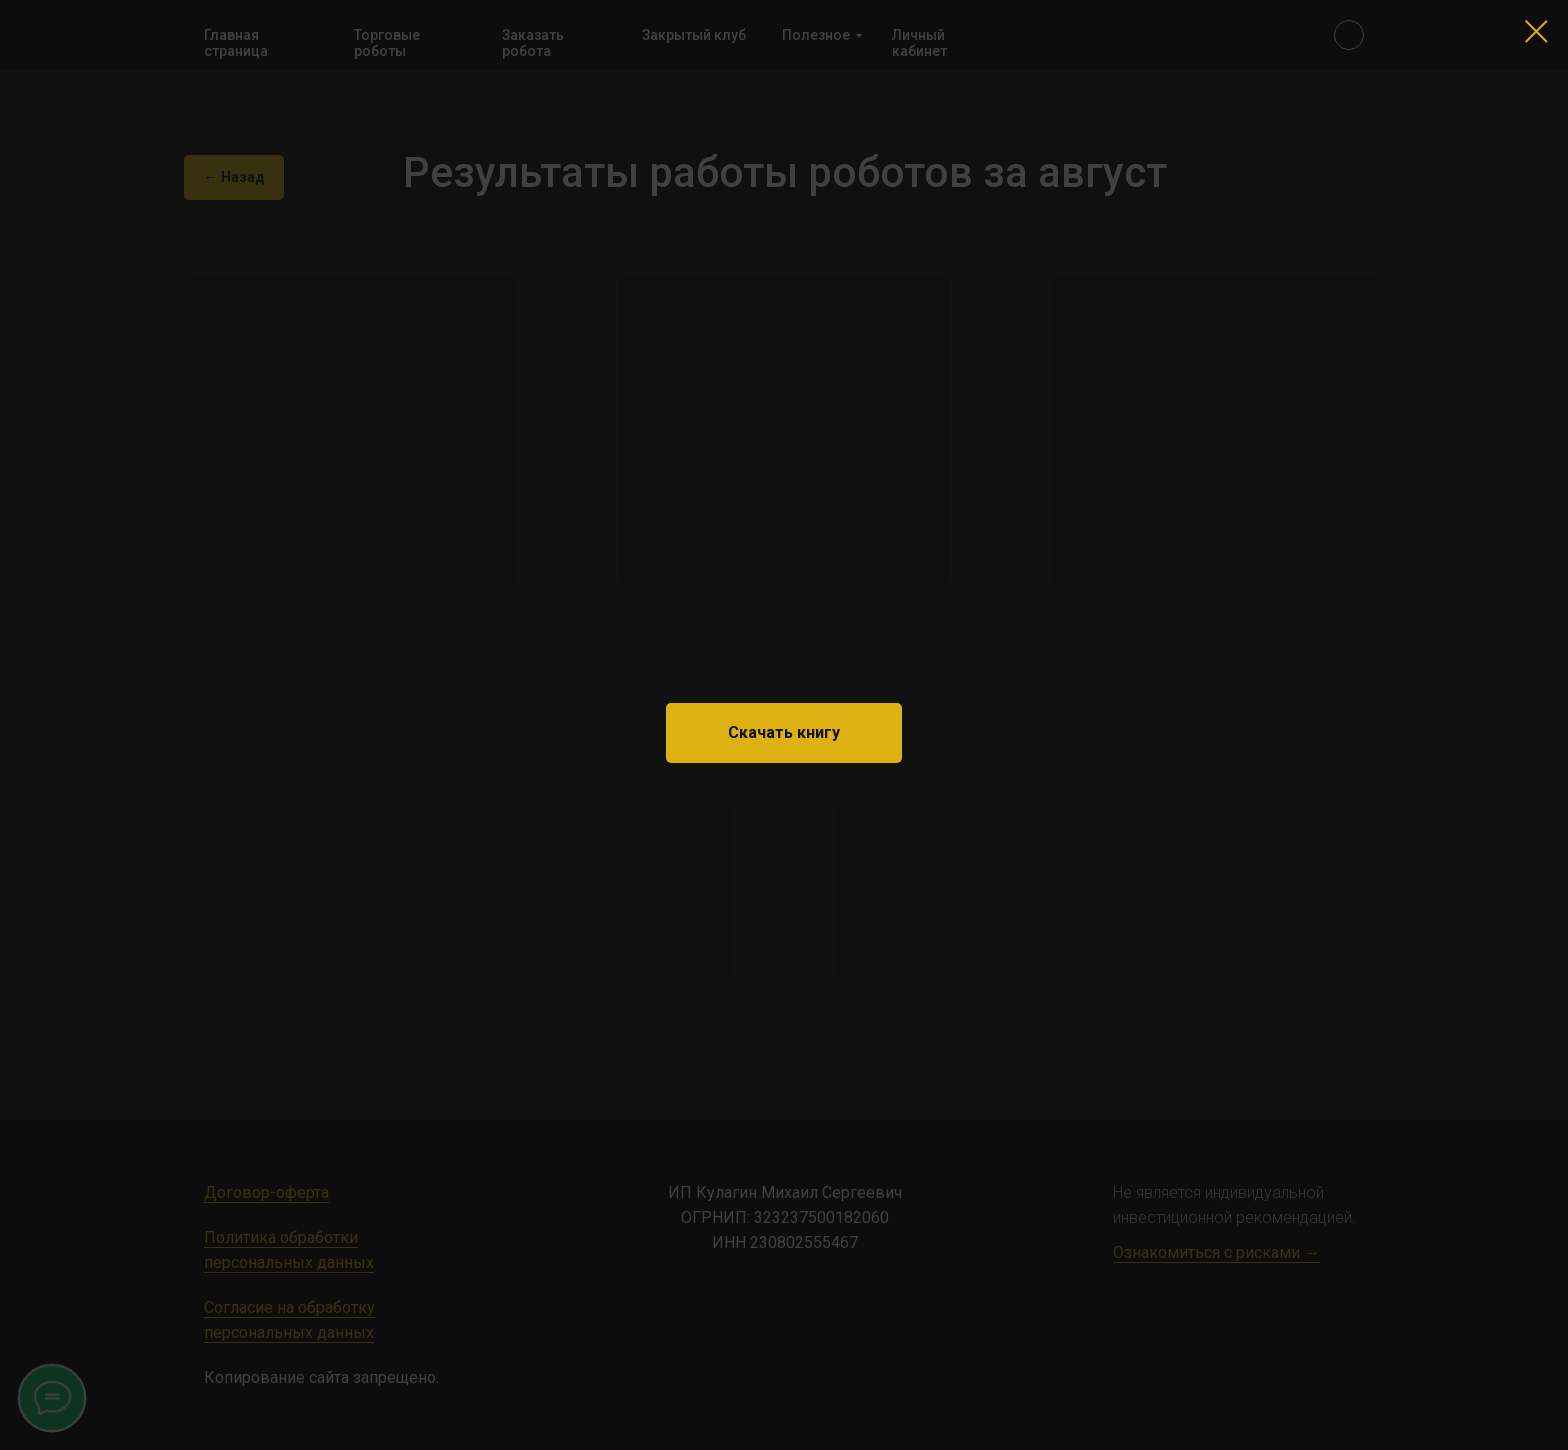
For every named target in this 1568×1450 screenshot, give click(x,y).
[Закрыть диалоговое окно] (1536, 31)
